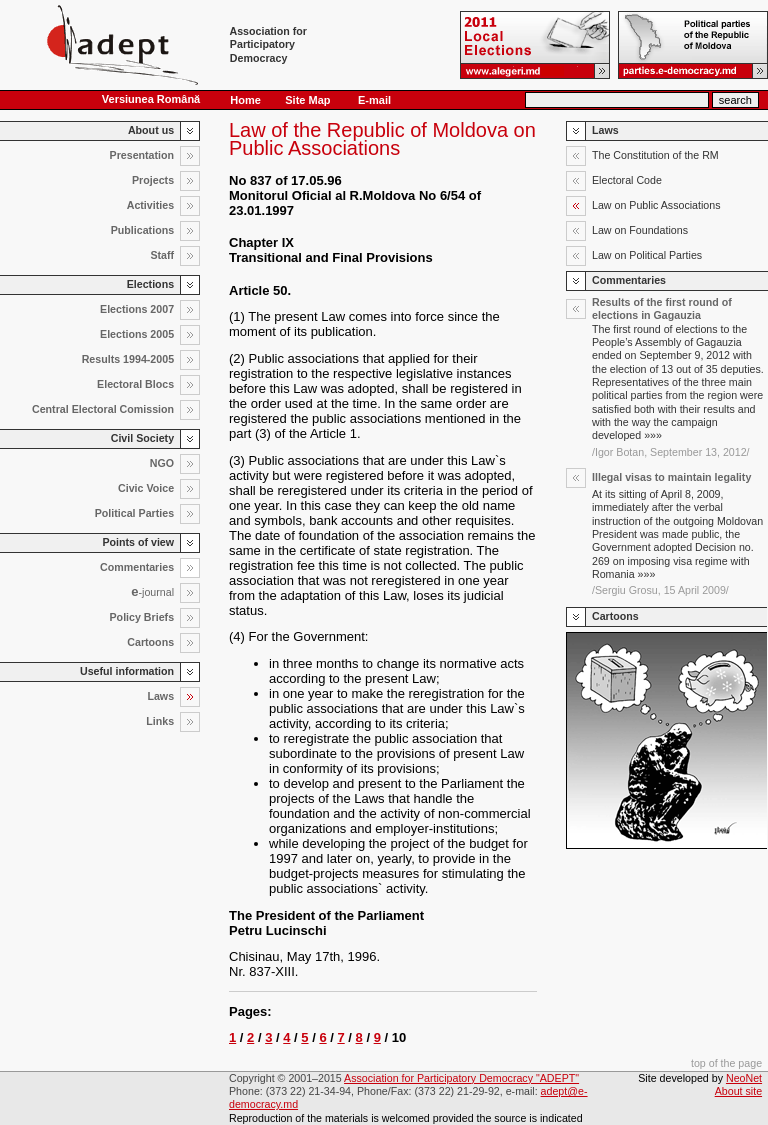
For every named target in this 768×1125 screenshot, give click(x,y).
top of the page (726, 1063)
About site (738, 1091)
